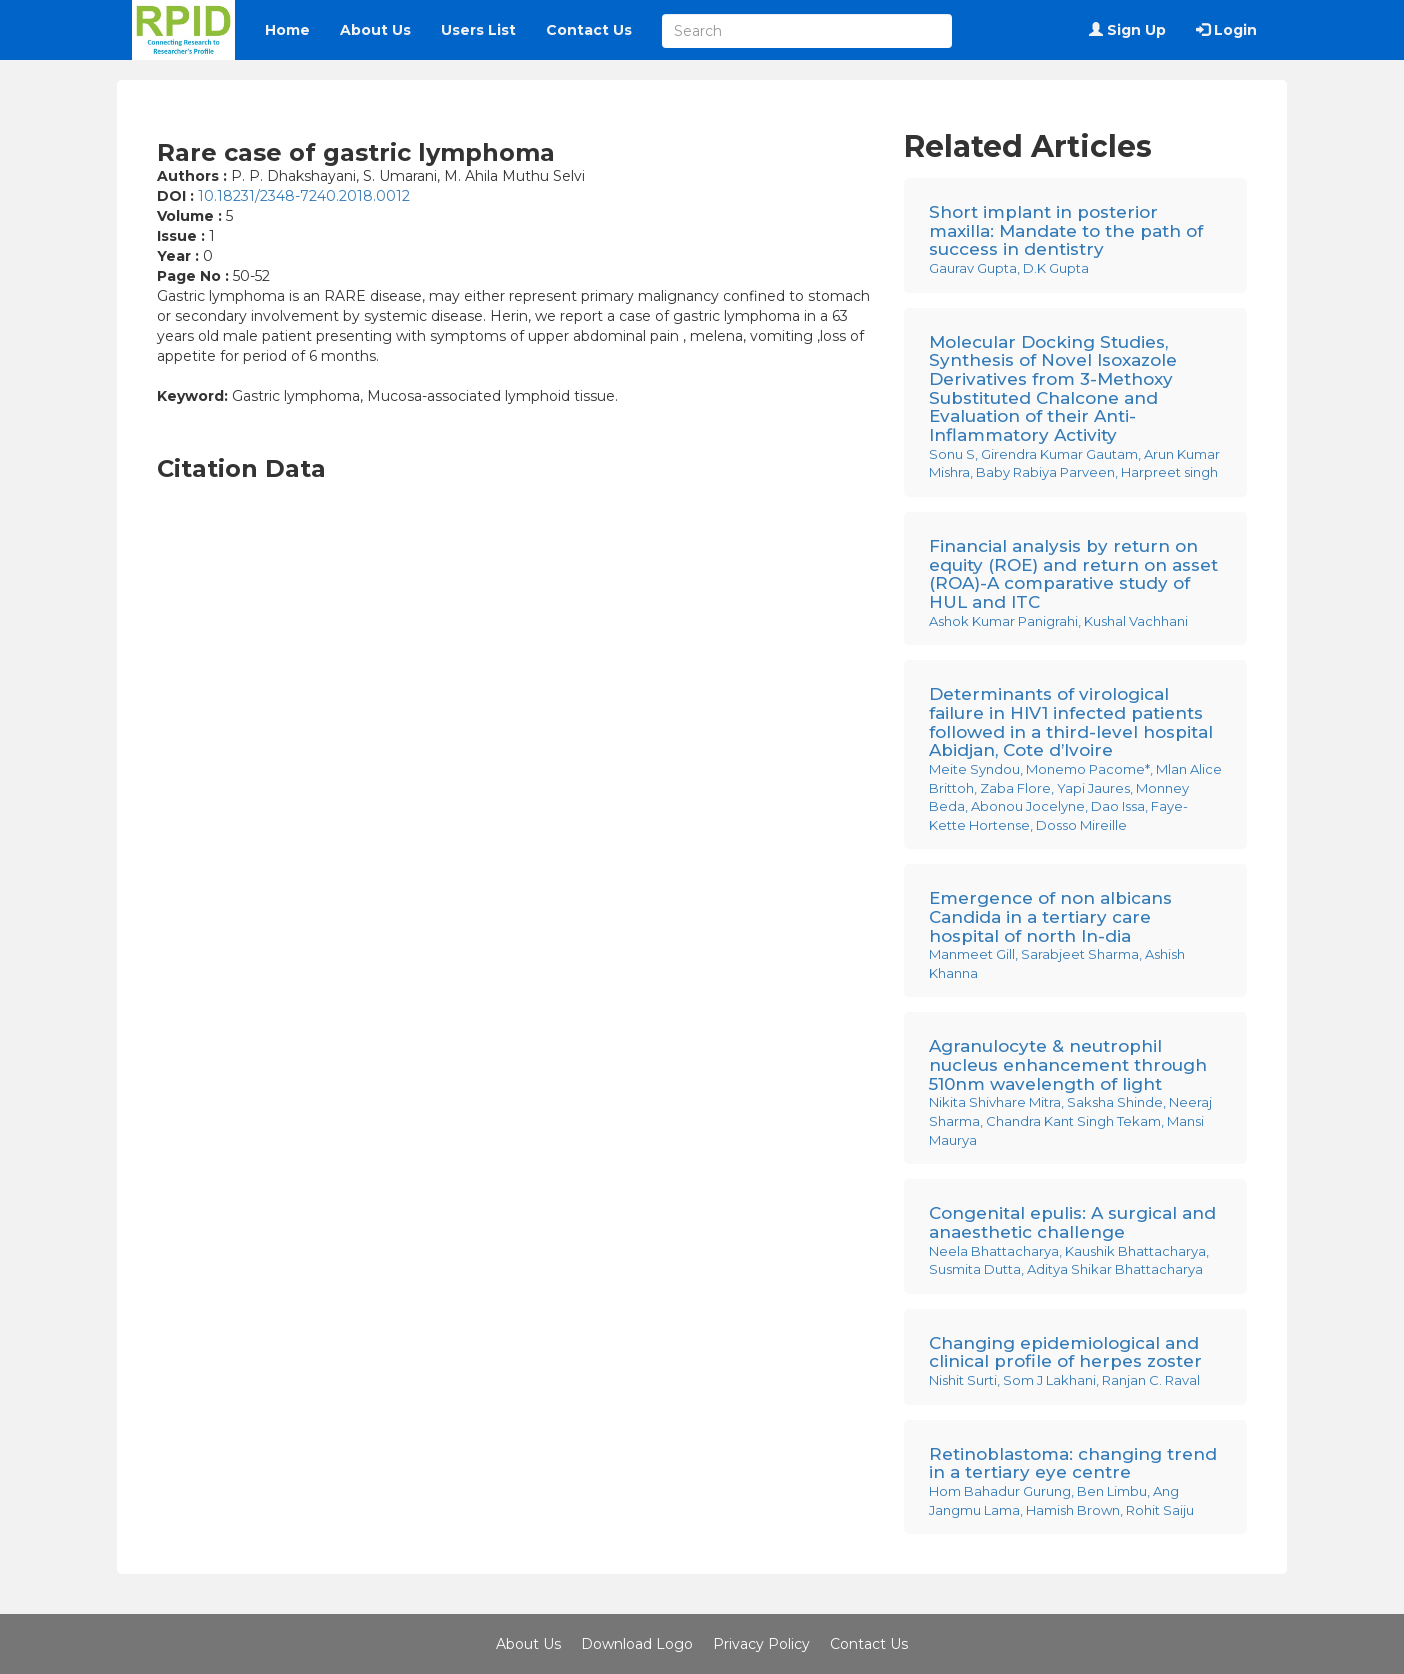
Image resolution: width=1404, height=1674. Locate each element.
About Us (375, 30)
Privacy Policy (761, 1644)
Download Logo (637, 1644)
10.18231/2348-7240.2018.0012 (304, 196)
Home (287, 30)
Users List (478, 30)
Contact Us (589, 30)
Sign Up (1127, 30)
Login (1226, 30)
